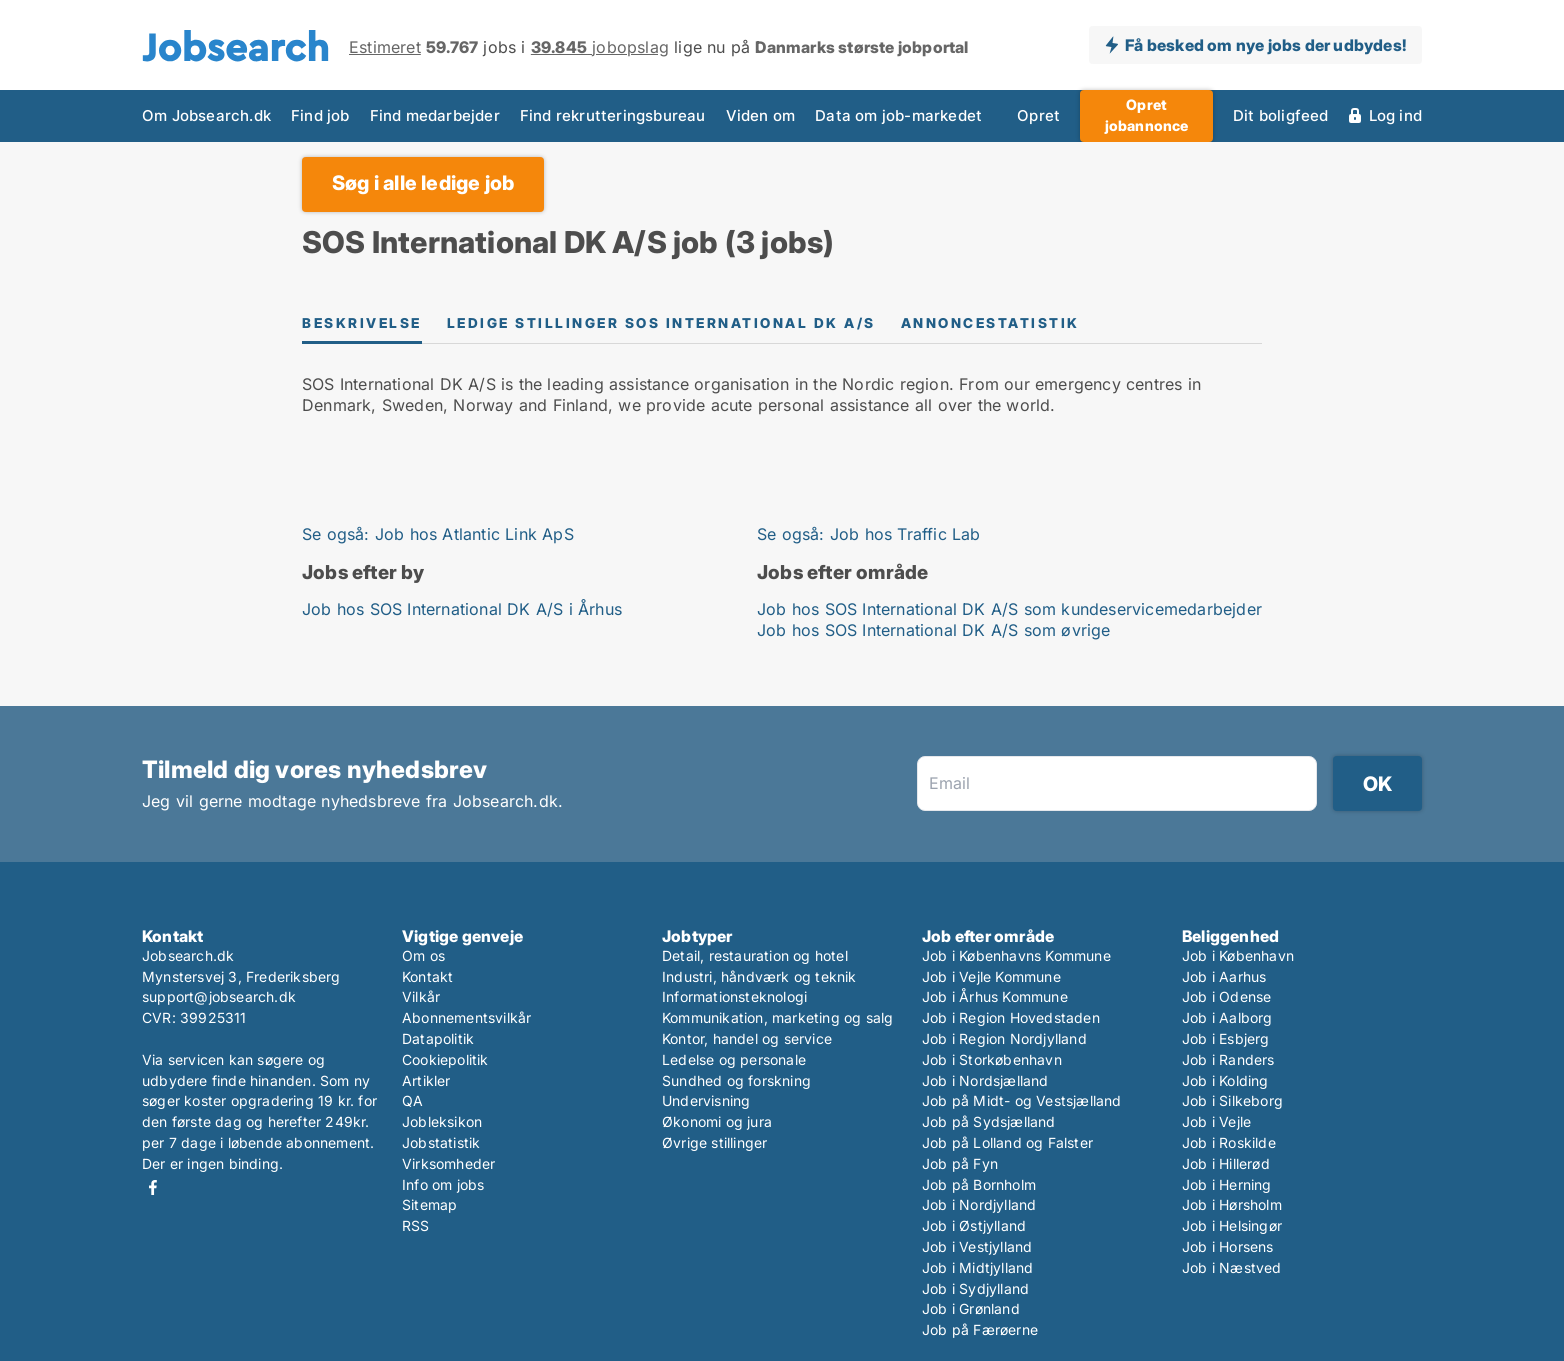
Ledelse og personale (734, 1059)
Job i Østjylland (974, 1225)
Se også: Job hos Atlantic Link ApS (438, 534)
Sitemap (429, 1204)
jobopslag (600, 47)
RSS (416, 1225)
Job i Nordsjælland (985, 1080)
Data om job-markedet (898, 115)
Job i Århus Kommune (995, 996)
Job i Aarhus (1224, 976)
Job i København (1238, 955)
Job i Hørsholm (1232, 1204)
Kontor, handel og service (747, 1038)
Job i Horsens (1228, 1246)
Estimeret (385, 47)
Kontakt (427, 976)
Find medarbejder (435, 115)
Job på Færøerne (980, 1329)
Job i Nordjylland (979, 1204)
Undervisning (706, 1100)
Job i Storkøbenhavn (992, 1059)
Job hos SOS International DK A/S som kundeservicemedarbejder (1009, 609)
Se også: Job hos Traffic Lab (869, 534)
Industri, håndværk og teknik (759, 976)
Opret (1038, 115)
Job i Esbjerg (1226, 1038)
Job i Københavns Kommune (1016, 955)
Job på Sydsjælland (989, 1121)
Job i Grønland (971, 1308)
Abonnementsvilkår (466, 1017)
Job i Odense (1226, 996)
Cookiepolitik (445, 1059)
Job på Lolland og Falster (1007, 1142)
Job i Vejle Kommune (991, 976)
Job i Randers (1228, 1059)
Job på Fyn (960, 1163)
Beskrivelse (362, 323)
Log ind (1395, 115)
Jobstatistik (441, 1142)
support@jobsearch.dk (219, 996)
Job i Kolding (1225, 1080)
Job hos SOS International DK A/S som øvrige (934, 630)
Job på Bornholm (979, 1184)
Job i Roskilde (1229, 1142)
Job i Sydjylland (975, 1288)
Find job (320, 115)
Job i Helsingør (1232, 1225)
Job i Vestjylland (977, 1246)
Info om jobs (443, 1184)
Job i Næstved (1232, 1267)
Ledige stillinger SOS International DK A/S (661, 323)
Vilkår (421, 996)
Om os (423, 955)
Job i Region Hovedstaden (1011, 1017)
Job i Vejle (1216, 1121)
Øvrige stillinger (714, 1142)
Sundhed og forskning (736, 1080)
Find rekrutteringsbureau (613, 115)
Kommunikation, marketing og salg (777, 1017)
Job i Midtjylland (977, 1267)
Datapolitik (438, 1038)
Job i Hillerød (1226, 1163)
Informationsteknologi (734, 996)
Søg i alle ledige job (423, 183)
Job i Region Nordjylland (1004, 1038)
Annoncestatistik (990, 323)
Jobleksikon (442, 1121)
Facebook (153, 1187)
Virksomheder (448, 1163)
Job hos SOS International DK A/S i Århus (462, 609)
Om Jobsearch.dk (206, 115)
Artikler (426, 1080)
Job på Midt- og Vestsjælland (1022, 1100)
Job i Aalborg (1227, 1017)
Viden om (761, 115)
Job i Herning (1227, 1184)
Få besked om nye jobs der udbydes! (1265, 45)
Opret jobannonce (1147, 115)
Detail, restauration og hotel (755, 955)
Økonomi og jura (717, 1121)
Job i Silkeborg (1232, 1100)
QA (412, 1100)
